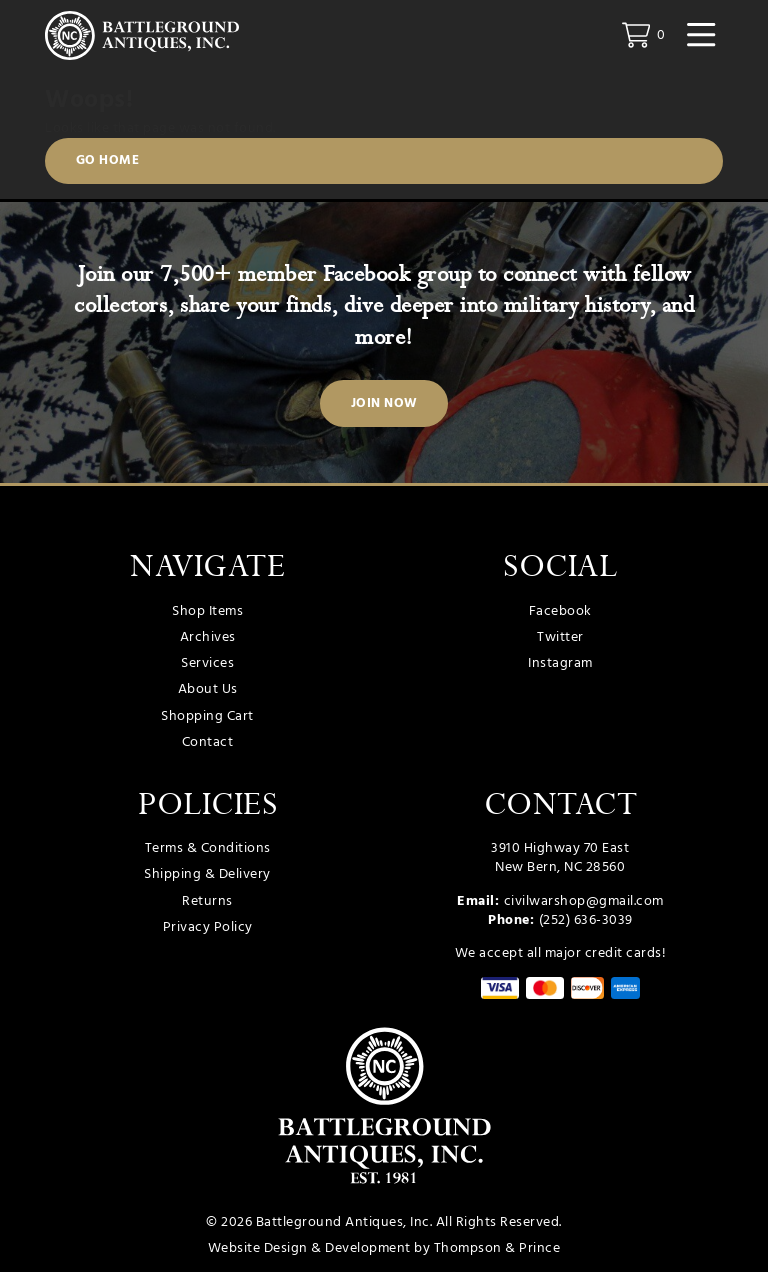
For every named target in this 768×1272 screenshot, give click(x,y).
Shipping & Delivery (207, 874)
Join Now (384, 404)
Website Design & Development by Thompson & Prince (384, 1248)
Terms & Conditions (208, 848)
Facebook (560, 611)
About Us (208, 689)
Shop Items (207, 611)
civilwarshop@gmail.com (584, 901)
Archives (208, 637)
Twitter (560, 637)
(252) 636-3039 (586, 920)
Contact (208, 742)
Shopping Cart (207, 716)
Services (207, 663)
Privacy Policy (208, 927)
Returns (207, 901)
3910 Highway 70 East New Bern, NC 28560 (560, 858)
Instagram (560, 663)
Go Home (108, 161)
